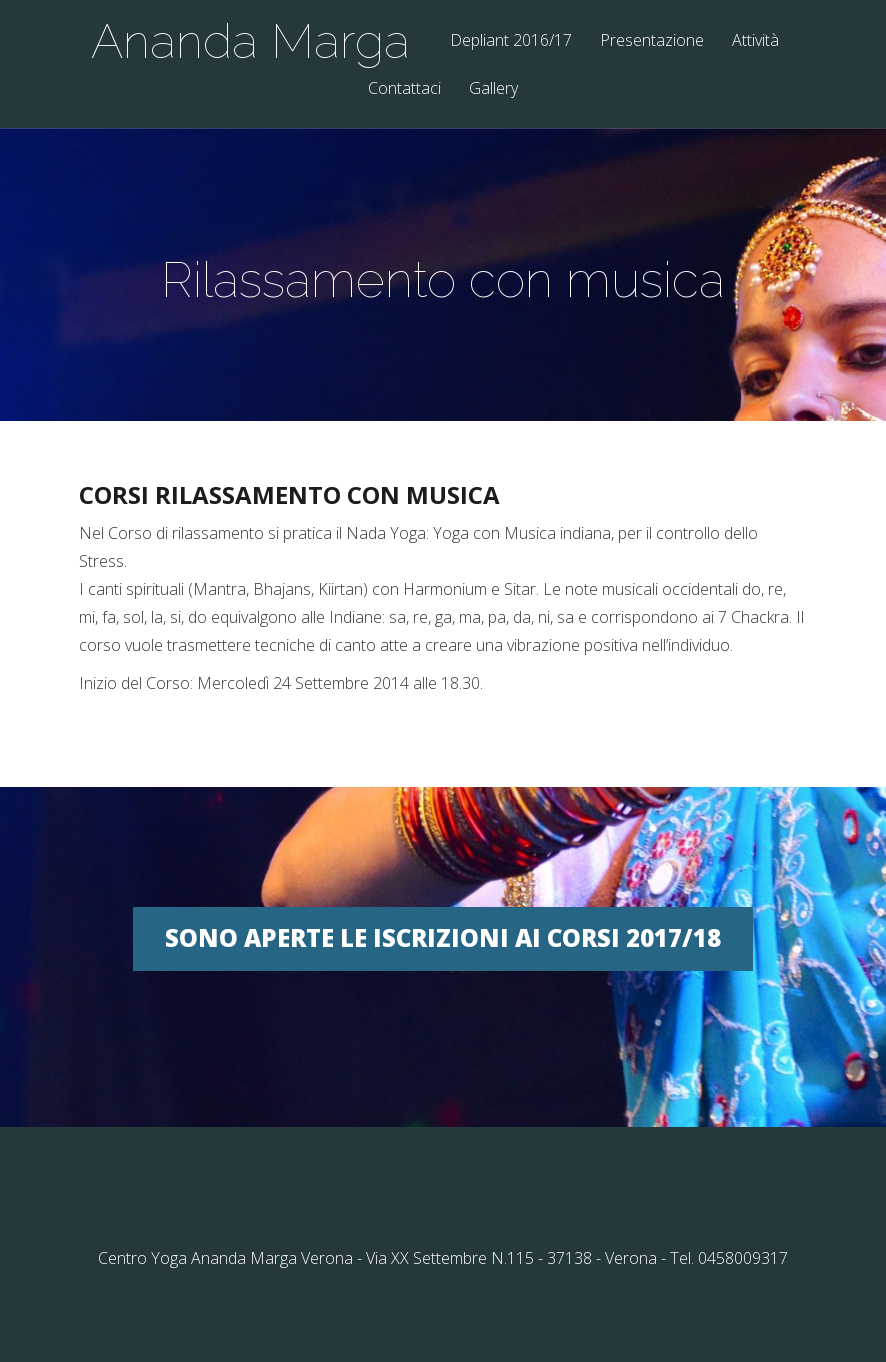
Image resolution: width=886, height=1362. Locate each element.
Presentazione (652, 41)
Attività (755, 41)
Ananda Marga (250, 41)
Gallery (493, 89)
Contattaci (404, 89)
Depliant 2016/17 (511, 41)
